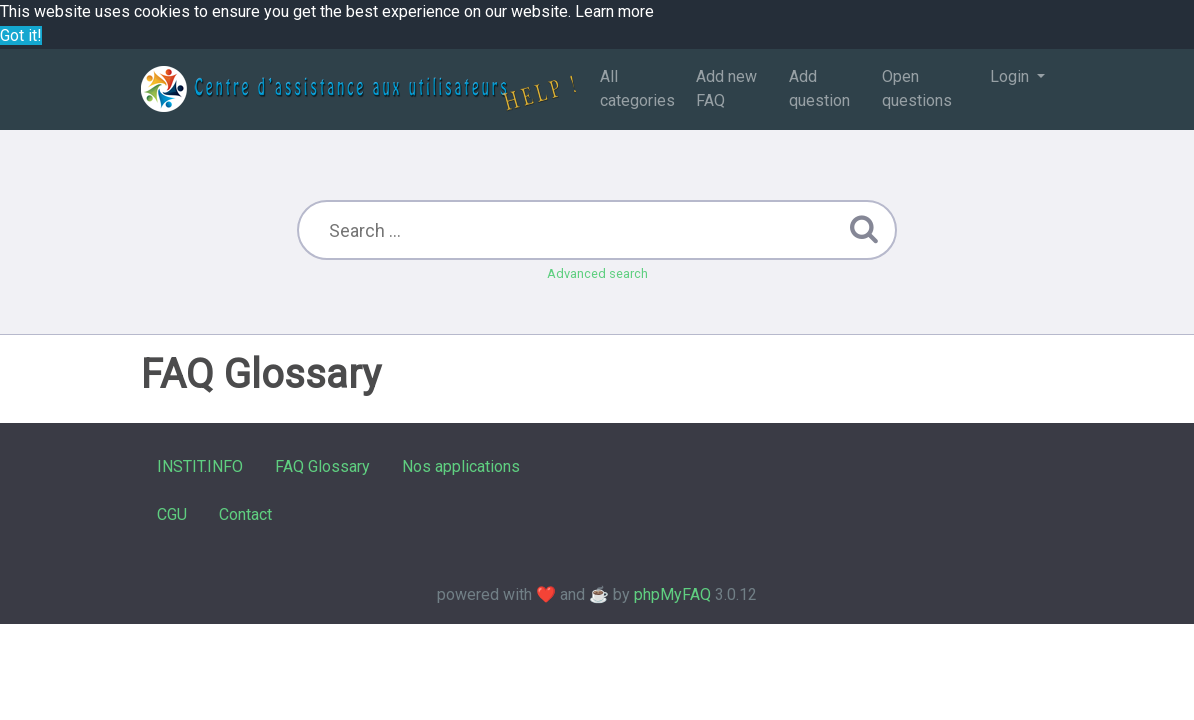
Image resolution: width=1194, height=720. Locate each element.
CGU (172, 514)
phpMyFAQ (672, 594)
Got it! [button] (21, 35)
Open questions (917, 88)
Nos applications (461, 466)
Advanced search (597, 273)
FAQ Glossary (322, 466)
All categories (637, 88)
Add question (819, 88)
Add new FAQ (726, 88)
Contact (245, 514)
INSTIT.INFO (200, 466)
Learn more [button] (614, 11)
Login (1011, 76)
